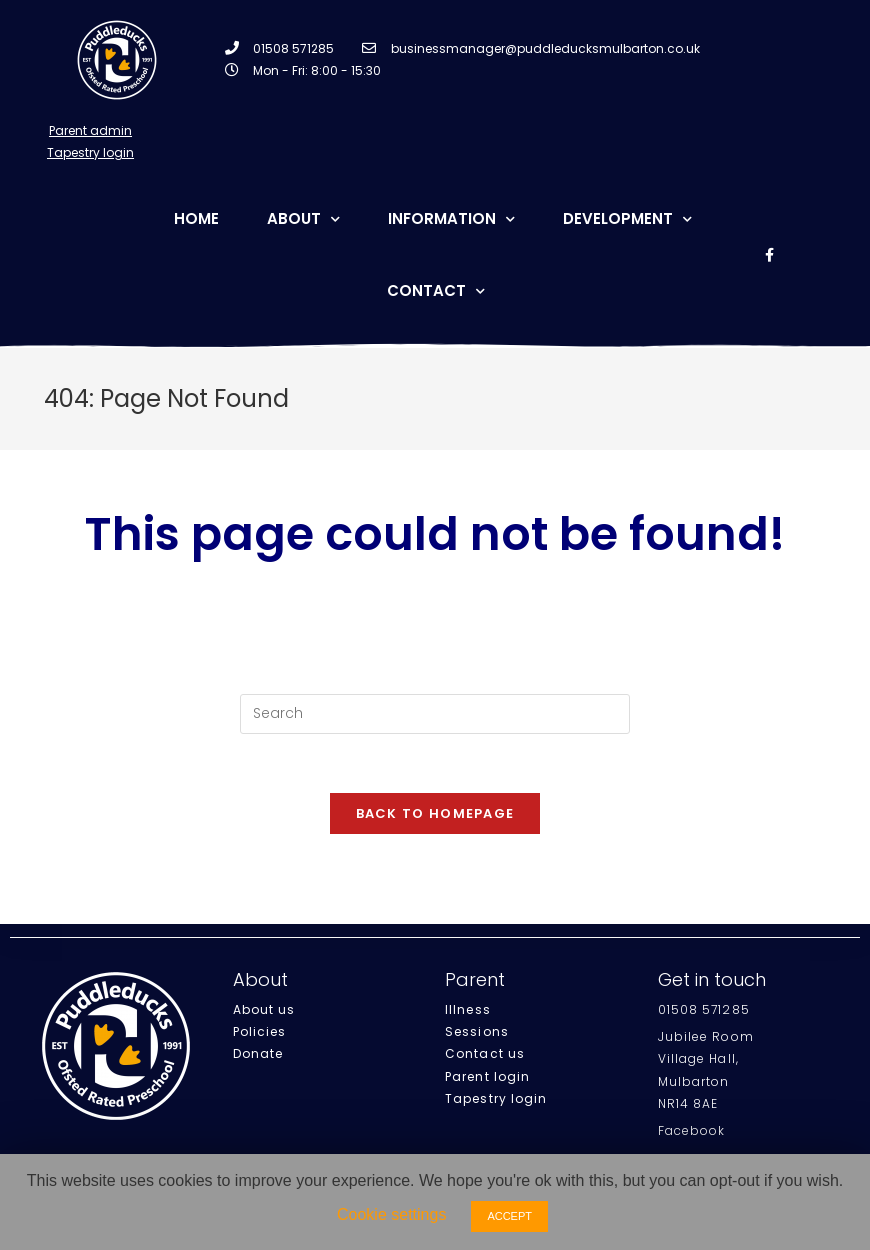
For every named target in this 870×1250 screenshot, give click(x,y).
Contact (436, 291)
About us (264, 1010)
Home (196, 218)
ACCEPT (509, 1216)
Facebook (692, 1131)
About (303, 219)
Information (451, 219)
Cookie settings (391, 1214)
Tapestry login (496, 1099)
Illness (468, 1010)
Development (627, 219)
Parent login (487, 1077)
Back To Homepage (435, 814)
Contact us (485, 1054)
